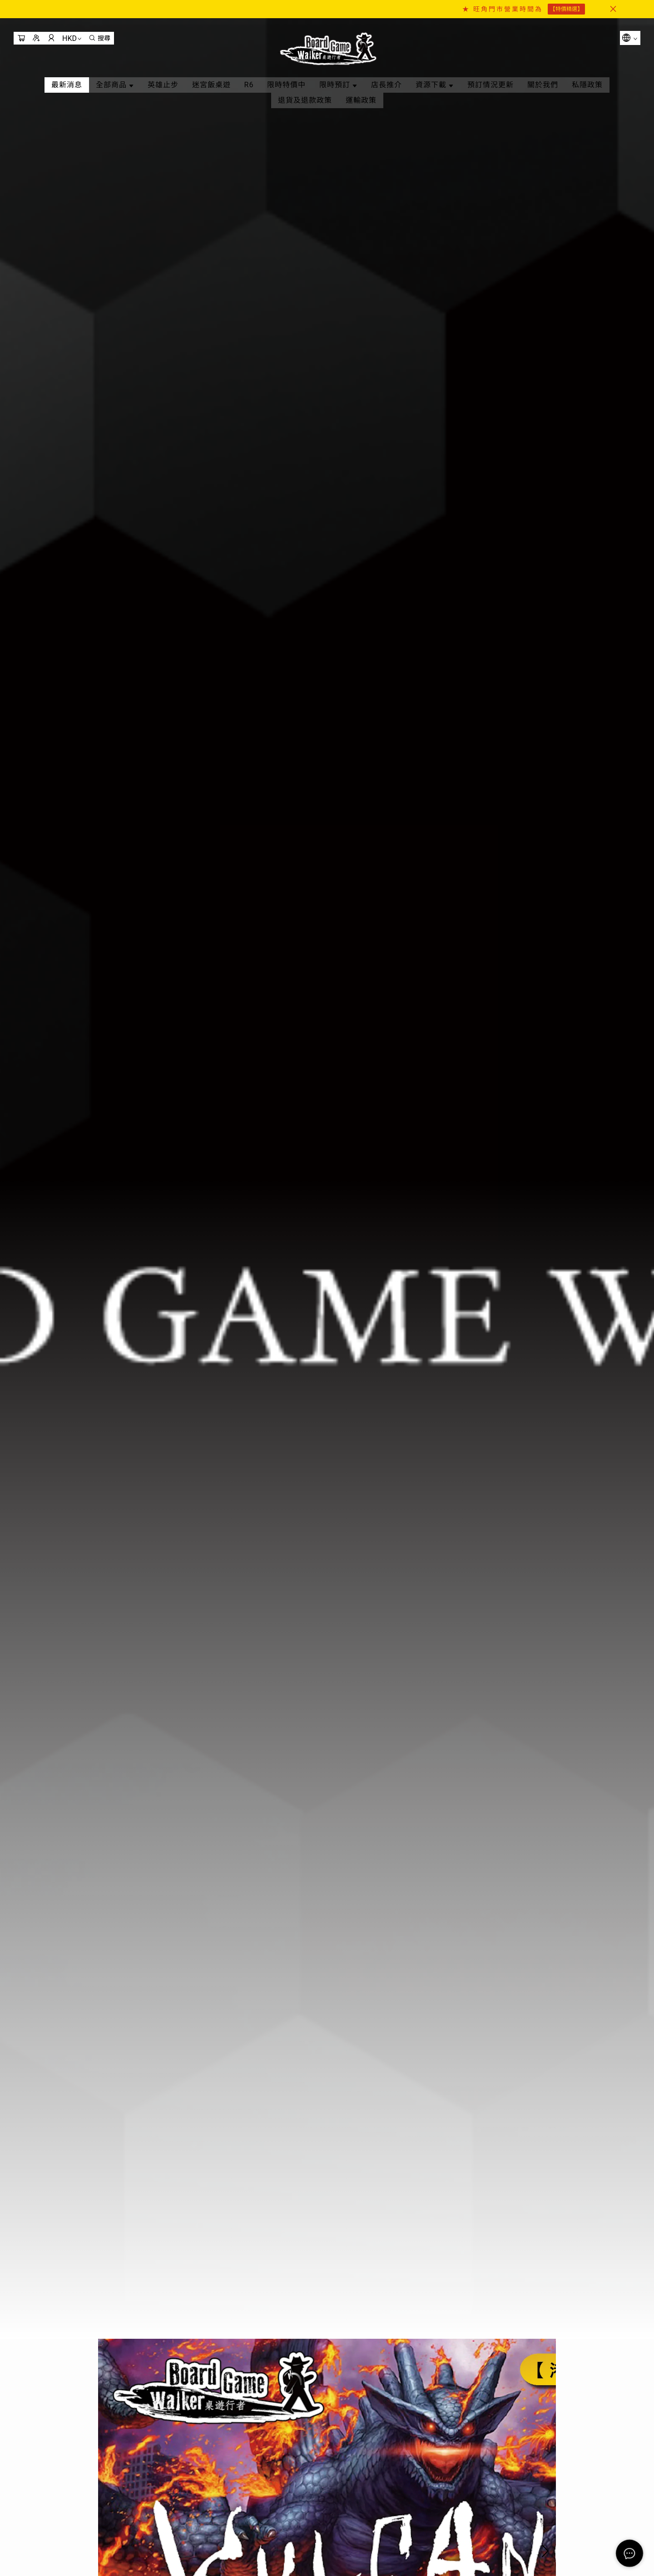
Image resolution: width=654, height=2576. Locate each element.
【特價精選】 (566, 9)
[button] (545, 2496)
